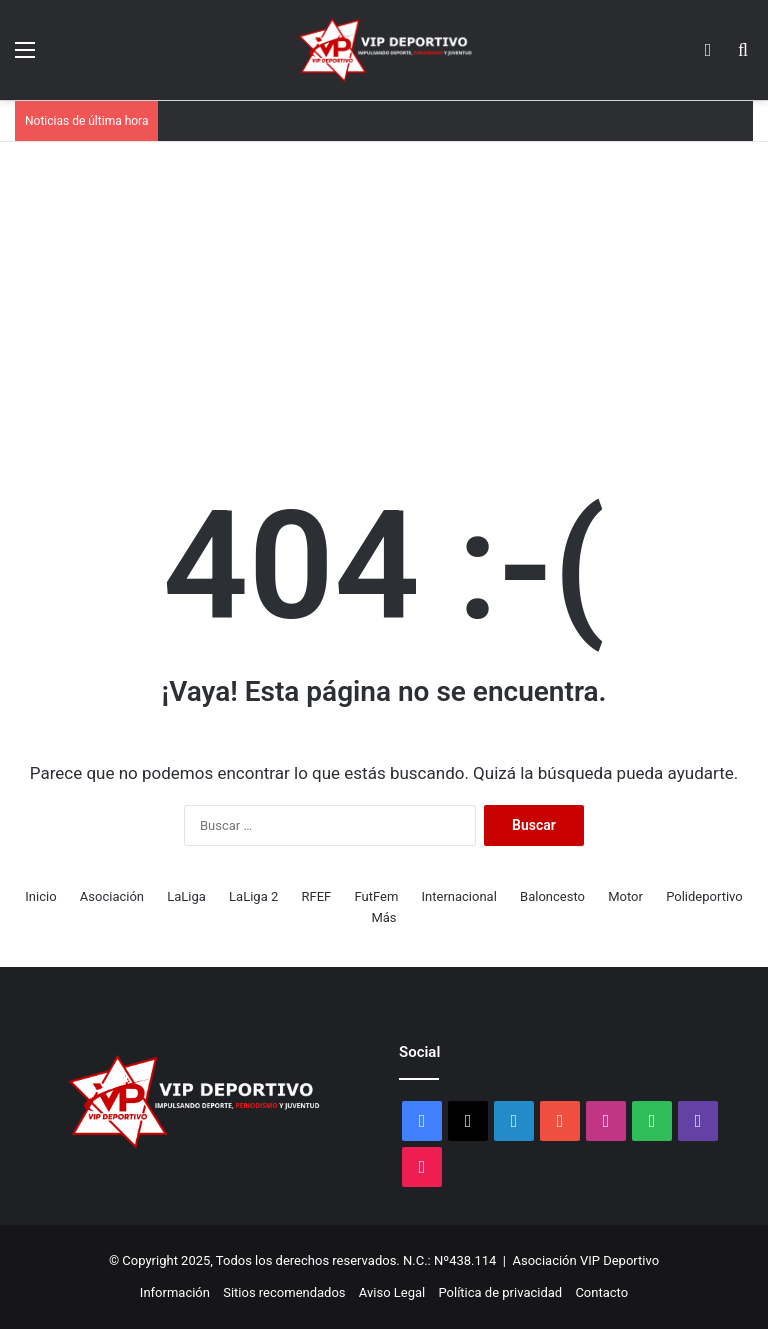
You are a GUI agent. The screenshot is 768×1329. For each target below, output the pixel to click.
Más (383, 917)
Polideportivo (704, 896)
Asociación (112, 896)
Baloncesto (552, 896)
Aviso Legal (392, 1292)
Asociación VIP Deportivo (586, 1260)
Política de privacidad (500, 1292)
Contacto (601, 1292)
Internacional (459, 896)
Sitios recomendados (284, 1292)
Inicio (40, 896)
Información (175, 1292)
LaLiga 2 (253, 896)
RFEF (316, 896)
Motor (625, 896)
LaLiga (186, 896)
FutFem (376, 896)
